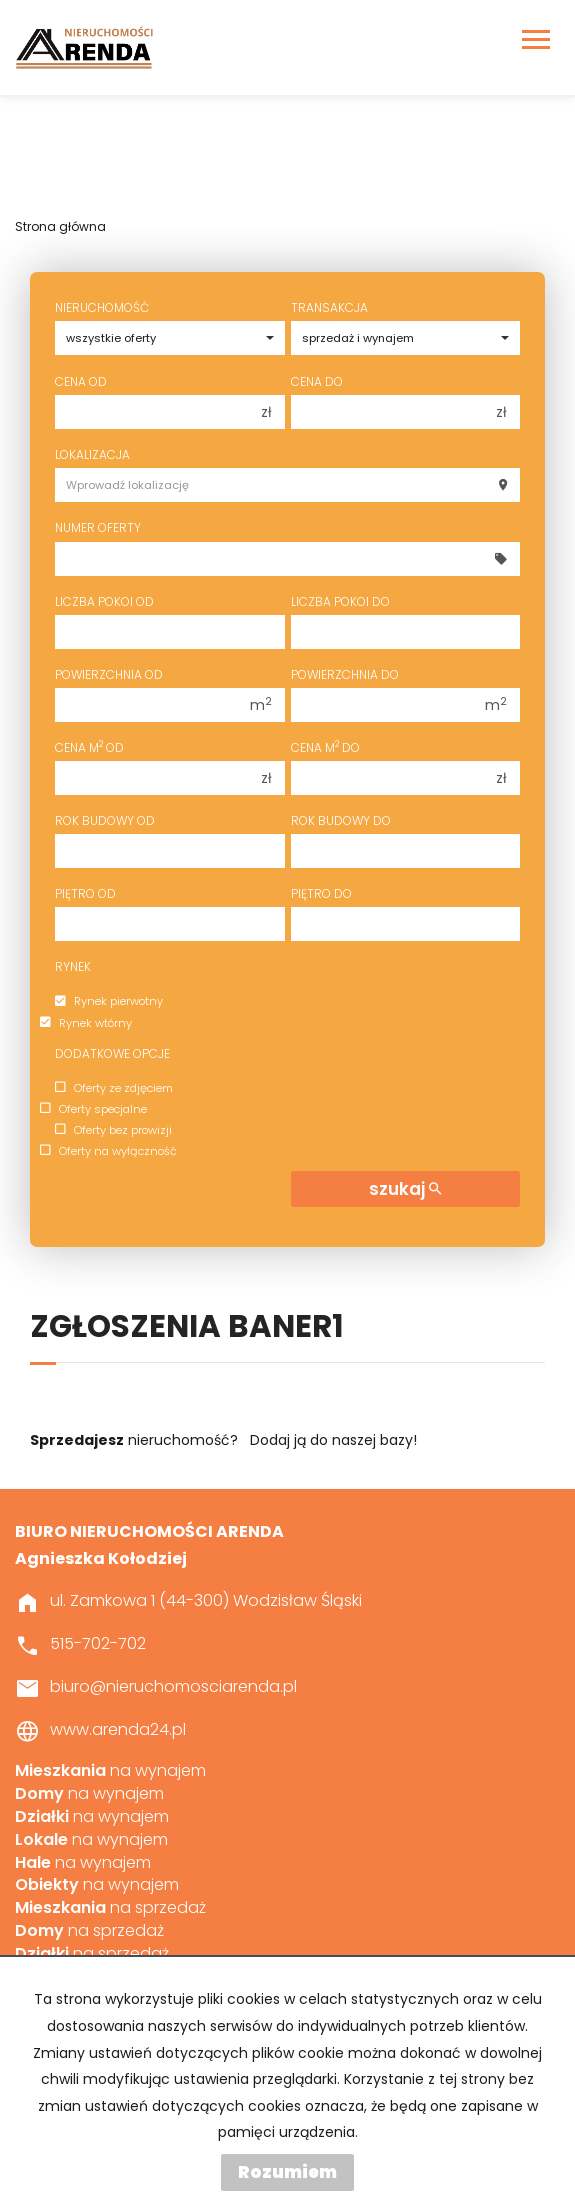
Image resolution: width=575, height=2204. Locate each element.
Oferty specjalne (93, 1109)
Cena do (317, 381)
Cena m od (89, 747)
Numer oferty (98, 527)
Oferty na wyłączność (108, 1151)
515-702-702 (98, 1643)
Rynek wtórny (86, 1023)
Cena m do (325, 747)
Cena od (81, 381)
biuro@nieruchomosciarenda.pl (173, 1686)
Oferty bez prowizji (113, 1130)
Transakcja (329, 307)
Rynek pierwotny (109, 1002)
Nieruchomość (102, 307)
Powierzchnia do (345, 674)
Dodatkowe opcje (112, 1053)
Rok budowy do (341, 820)
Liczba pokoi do (340, 601)
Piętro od (85, 893)
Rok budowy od (105, 820)
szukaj (405, 1189)
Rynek (73, 966)
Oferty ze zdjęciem (114, 1088)
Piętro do (321, 893)
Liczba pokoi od (104, 601)
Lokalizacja (92, 454)
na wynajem (110, 1771)
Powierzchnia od (109, 674)
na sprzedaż (110, 1908)
